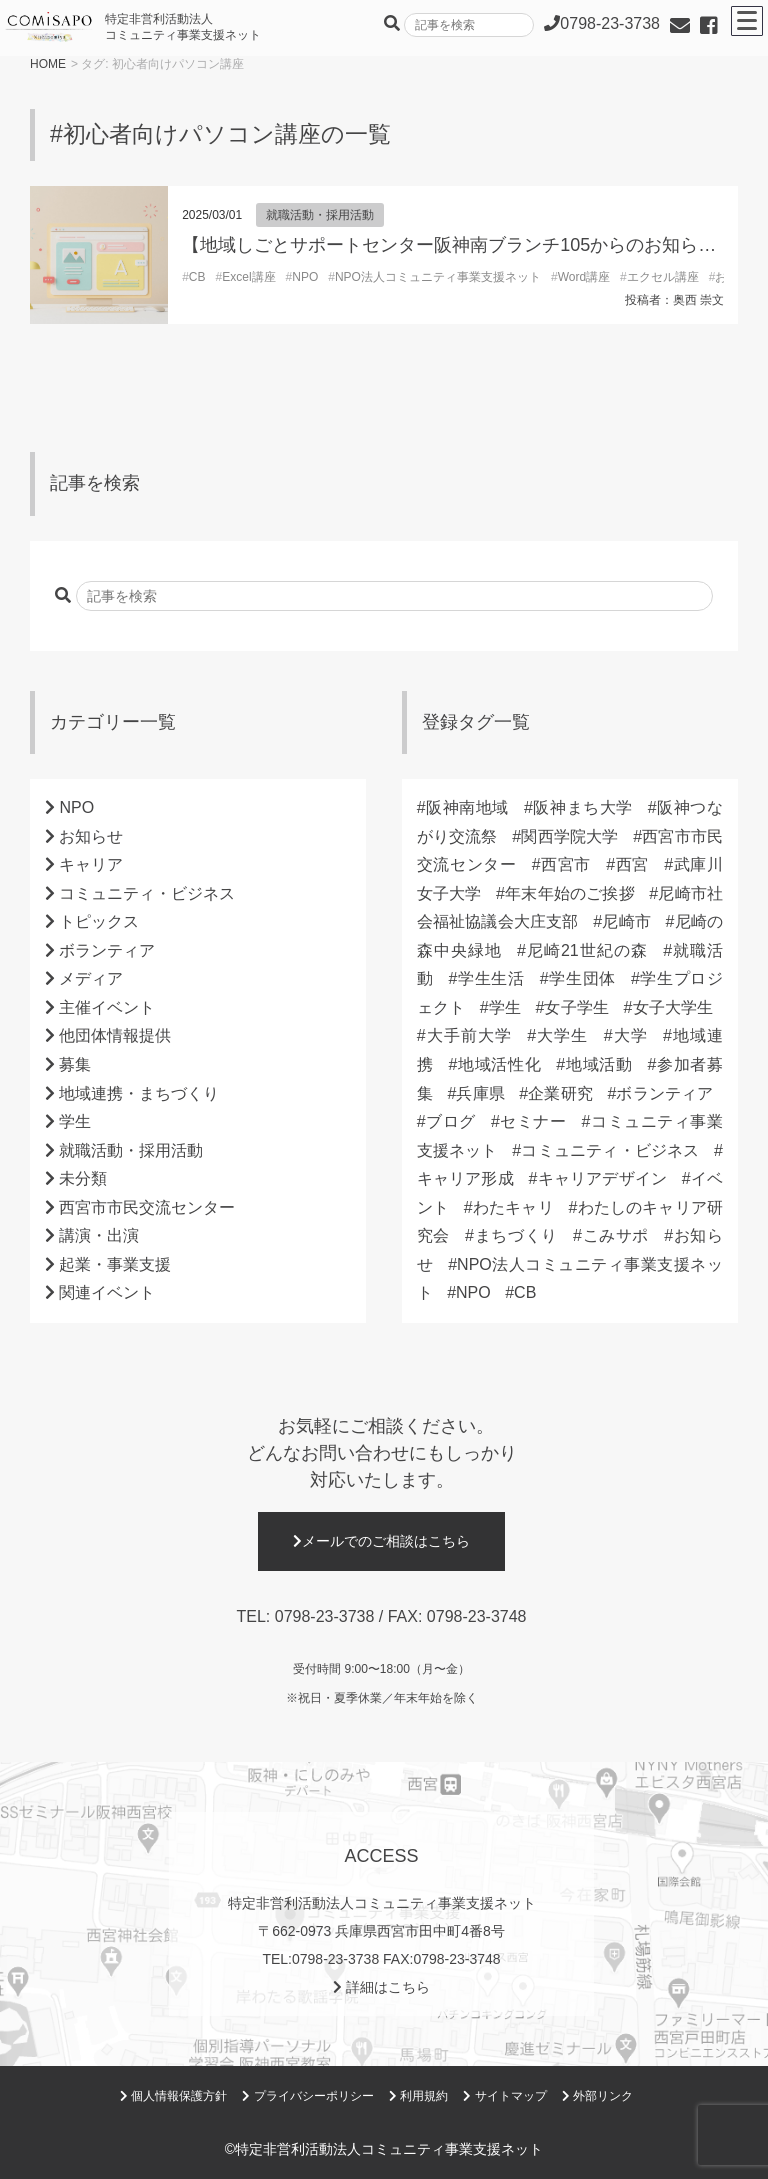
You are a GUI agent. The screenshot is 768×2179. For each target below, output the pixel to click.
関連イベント (107, 1292)
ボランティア (107, 950)
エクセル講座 (663, 277)
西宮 (632, 864)
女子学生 (576, 1007)
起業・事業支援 (115, 1264)
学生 (75, 1121)
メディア (91, 978)
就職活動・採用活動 (320, 215)
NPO (305, 277)
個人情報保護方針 (173, 2096)
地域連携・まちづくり (139, 1093)
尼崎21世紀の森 (587, 950)
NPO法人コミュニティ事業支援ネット (438, 277)
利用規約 (418, 2096)
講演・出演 (99, 1235)
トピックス (99, 921)
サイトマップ (504, 2096)
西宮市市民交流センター (147, 1207)
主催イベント (107, 1007)
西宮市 (566, 864)
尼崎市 (626, 921)
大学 (630, 1035)
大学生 (562, 1035)
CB (197, 277)
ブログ (451, 1121)
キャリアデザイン (602, 1178)
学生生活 (490, 978)
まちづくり (516, 1235)
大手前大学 (469, 1035)
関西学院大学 (569, 836)
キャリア (91, 864)
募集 (75, 1064)
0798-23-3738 (325, 1616)
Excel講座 (248, 277)
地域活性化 (499, 1064)
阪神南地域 (467, 807)
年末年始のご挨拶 (570, 893)
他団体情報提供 (115, 1035)
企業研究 (560, 1093)
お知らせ (91, 836)
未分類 (83, 1178)
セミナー (533, 1121)
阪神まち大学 (583, 807)
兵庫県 (480, 1093)
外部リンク (597, 2096)
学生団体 (582, 978)
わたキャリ (513, 1207)
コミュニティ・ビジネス (147, 893)
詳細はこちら (381, 1987)
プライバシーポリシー (307, 2096)
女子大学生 (672, 1007)
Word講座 (584, 277)
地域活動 (598, 1064)
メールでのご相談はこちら (381, 1541)
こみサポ (615, 1235)
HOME (48, 64)
